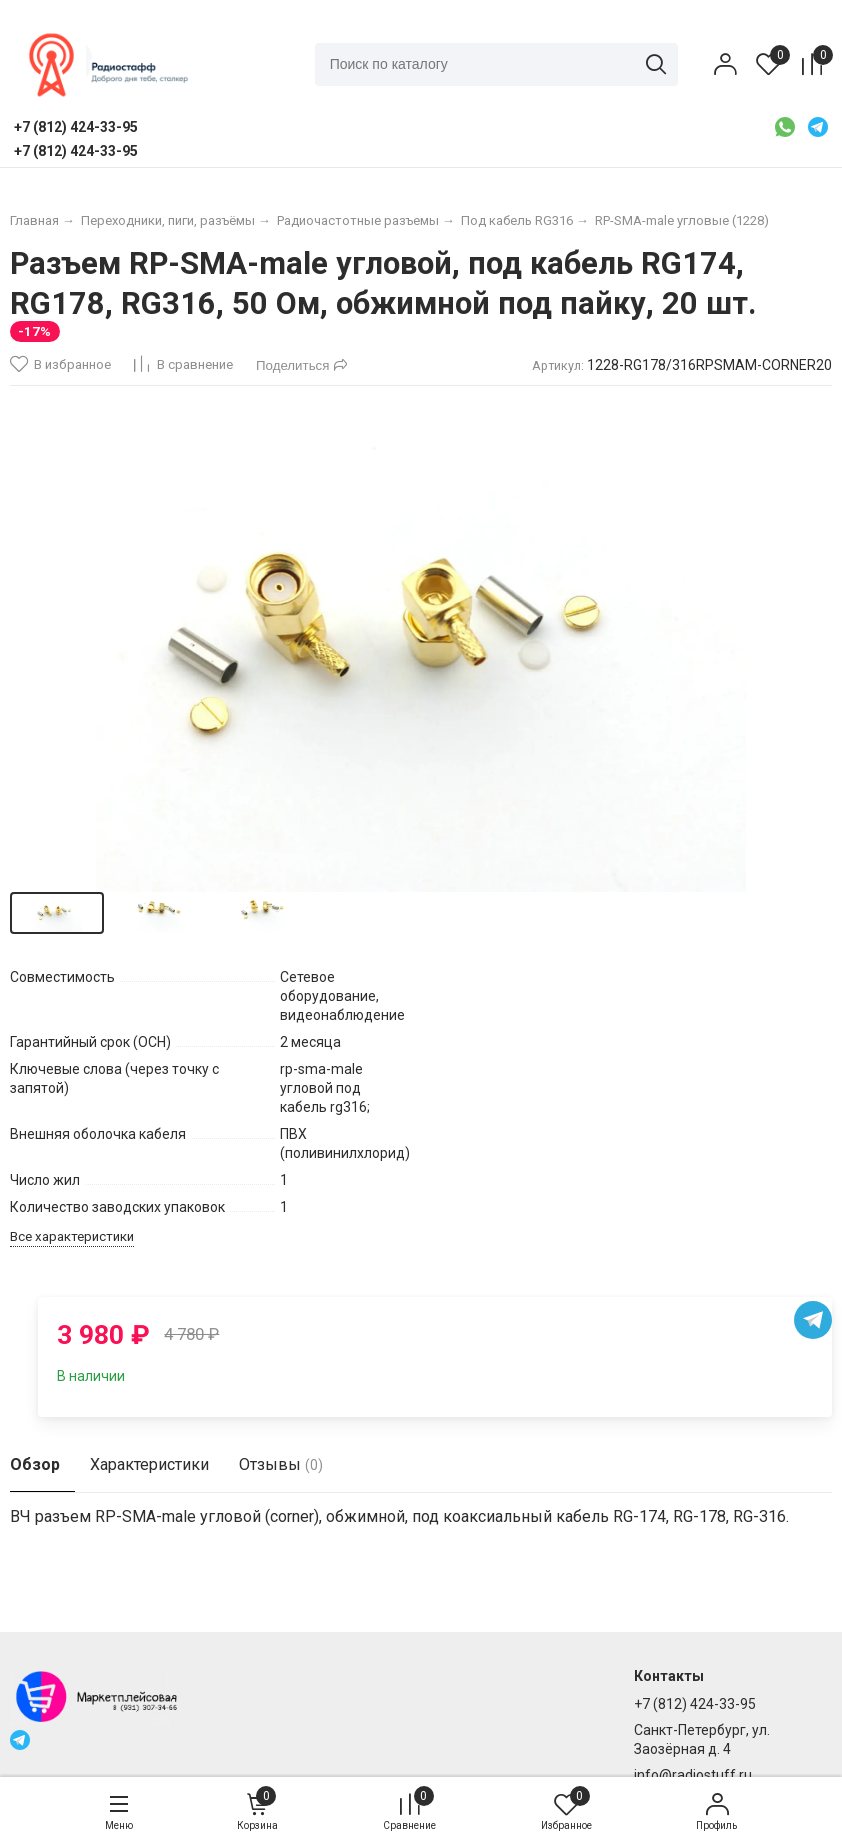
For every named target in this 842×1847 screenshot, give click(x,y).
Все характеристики (72, 1236)
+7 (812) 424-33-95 (695, 1704)
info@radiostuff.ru (693, 1775)
